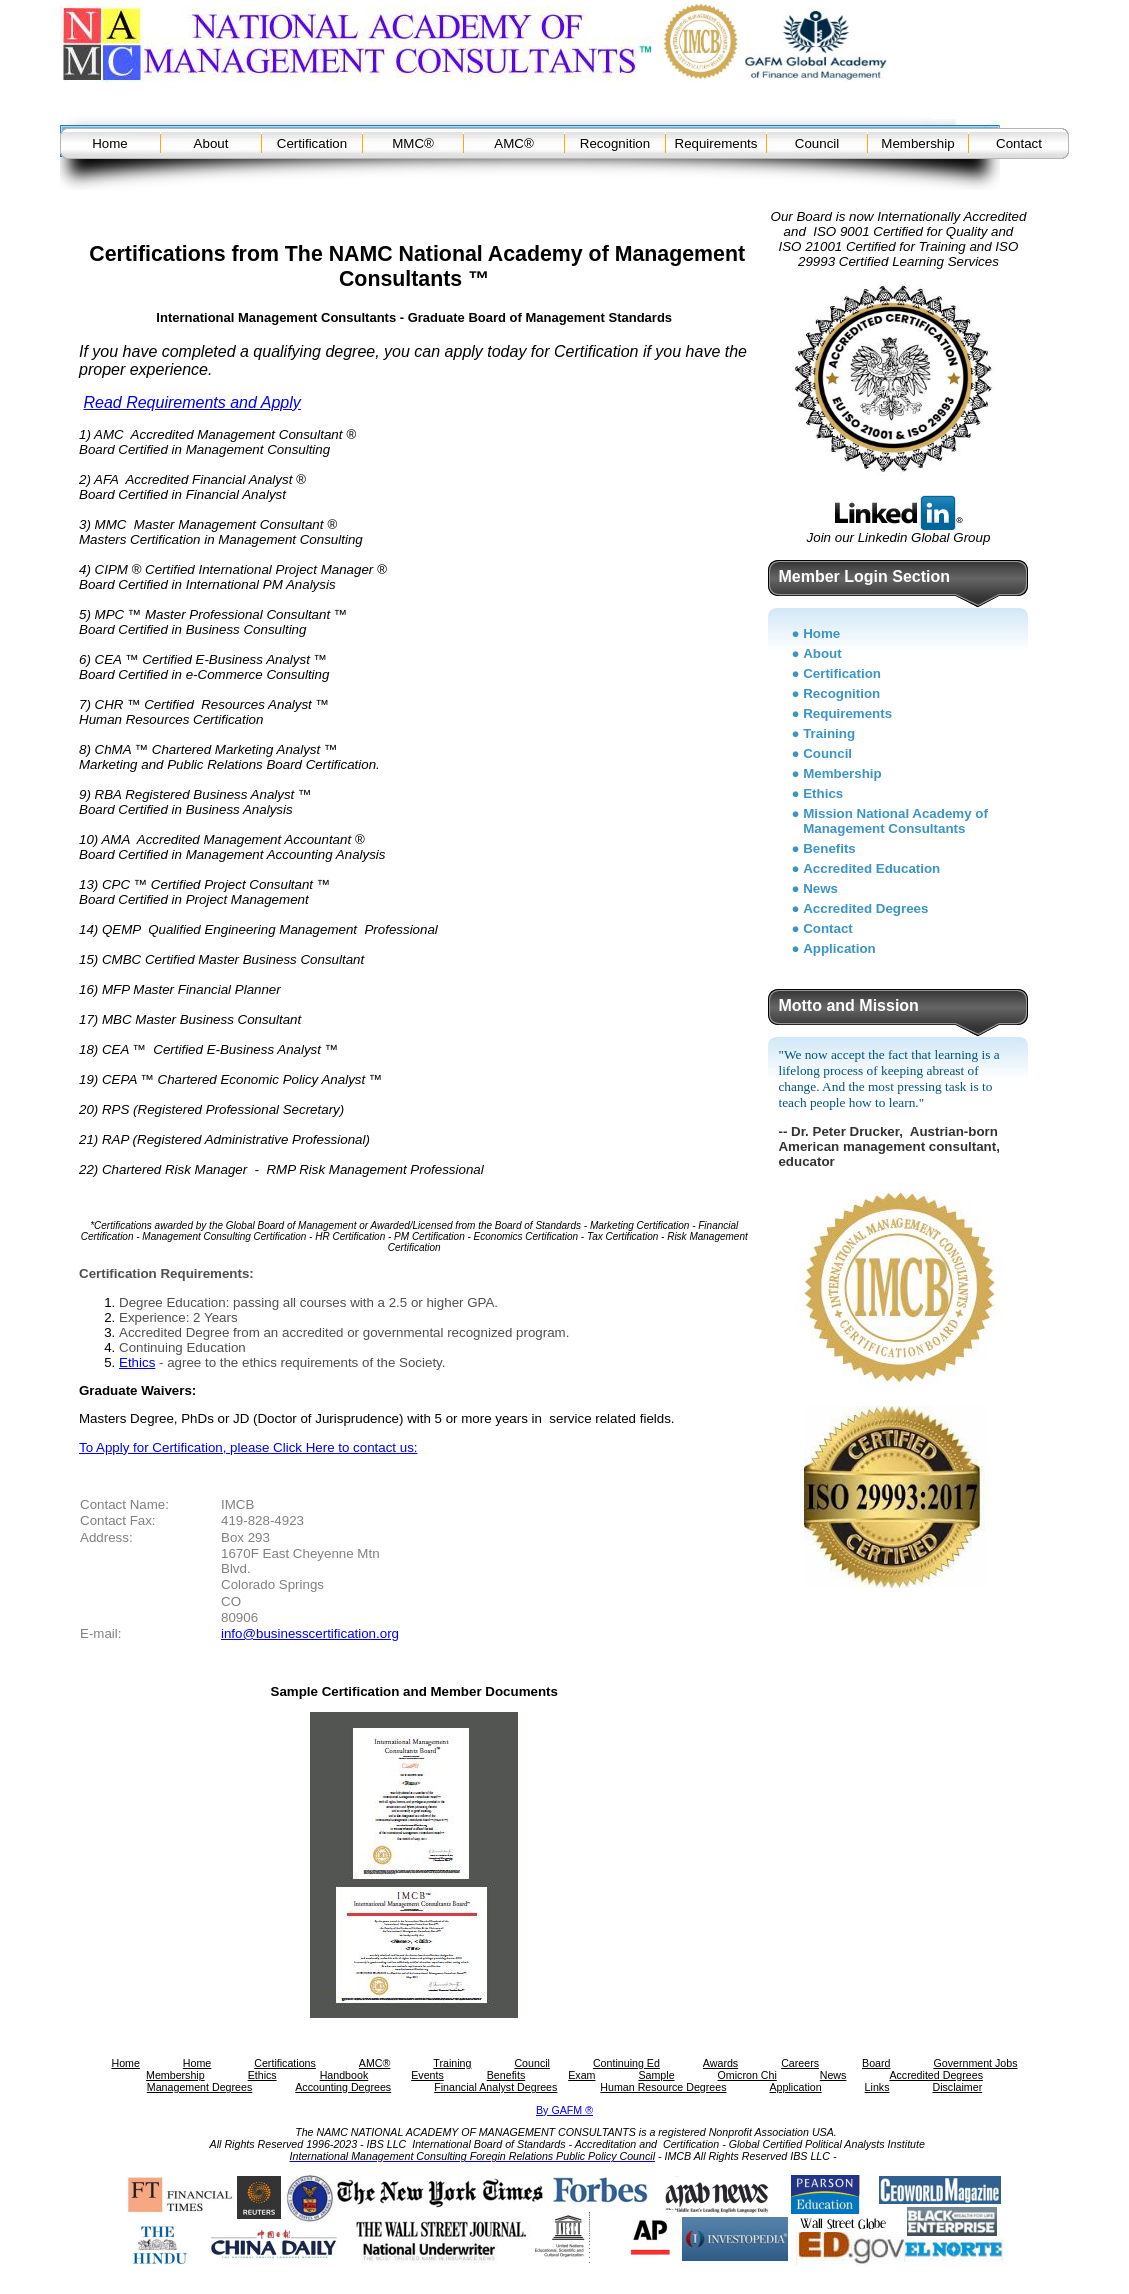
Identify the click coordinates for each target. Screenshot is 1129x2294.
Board (876, 2063)
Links (877, 2087)
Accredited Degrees (865, 908)
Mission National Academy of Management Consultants (895, 821)
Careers (800, 2063)
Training (829, 733)
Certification (312, 143)
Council (817, 143)
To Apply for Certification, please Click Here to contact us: (248, 1447)
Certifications (285, 2063)
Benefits (829, 848)
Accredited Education (871, 868)
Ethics (137, 1362)
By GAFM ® (564, 2110)
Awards (720, 2063)
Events (427, 2075)
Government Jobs (975, 2063)
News (820, 888)
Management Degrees (199, 2087)
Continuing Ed (626, 2063)
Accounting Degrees (343, 2087)
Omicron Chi (747, 2075)
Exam (581, 2075)
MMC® (413, 143)
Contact (1019, 143)
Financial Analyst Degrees (495, 2087)
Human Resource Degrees (663, 2087)
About (211, 143)
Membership (917, 143)
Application (839, 948)
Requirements (716, 143)
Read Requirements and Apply (191, 402)
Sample (656, 2075)
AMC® (513, 143)
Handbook (344, 2075)
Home (110, 143)
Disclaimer (957, 2087)
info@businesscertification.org (310, 1633)
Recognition (615, 143)
